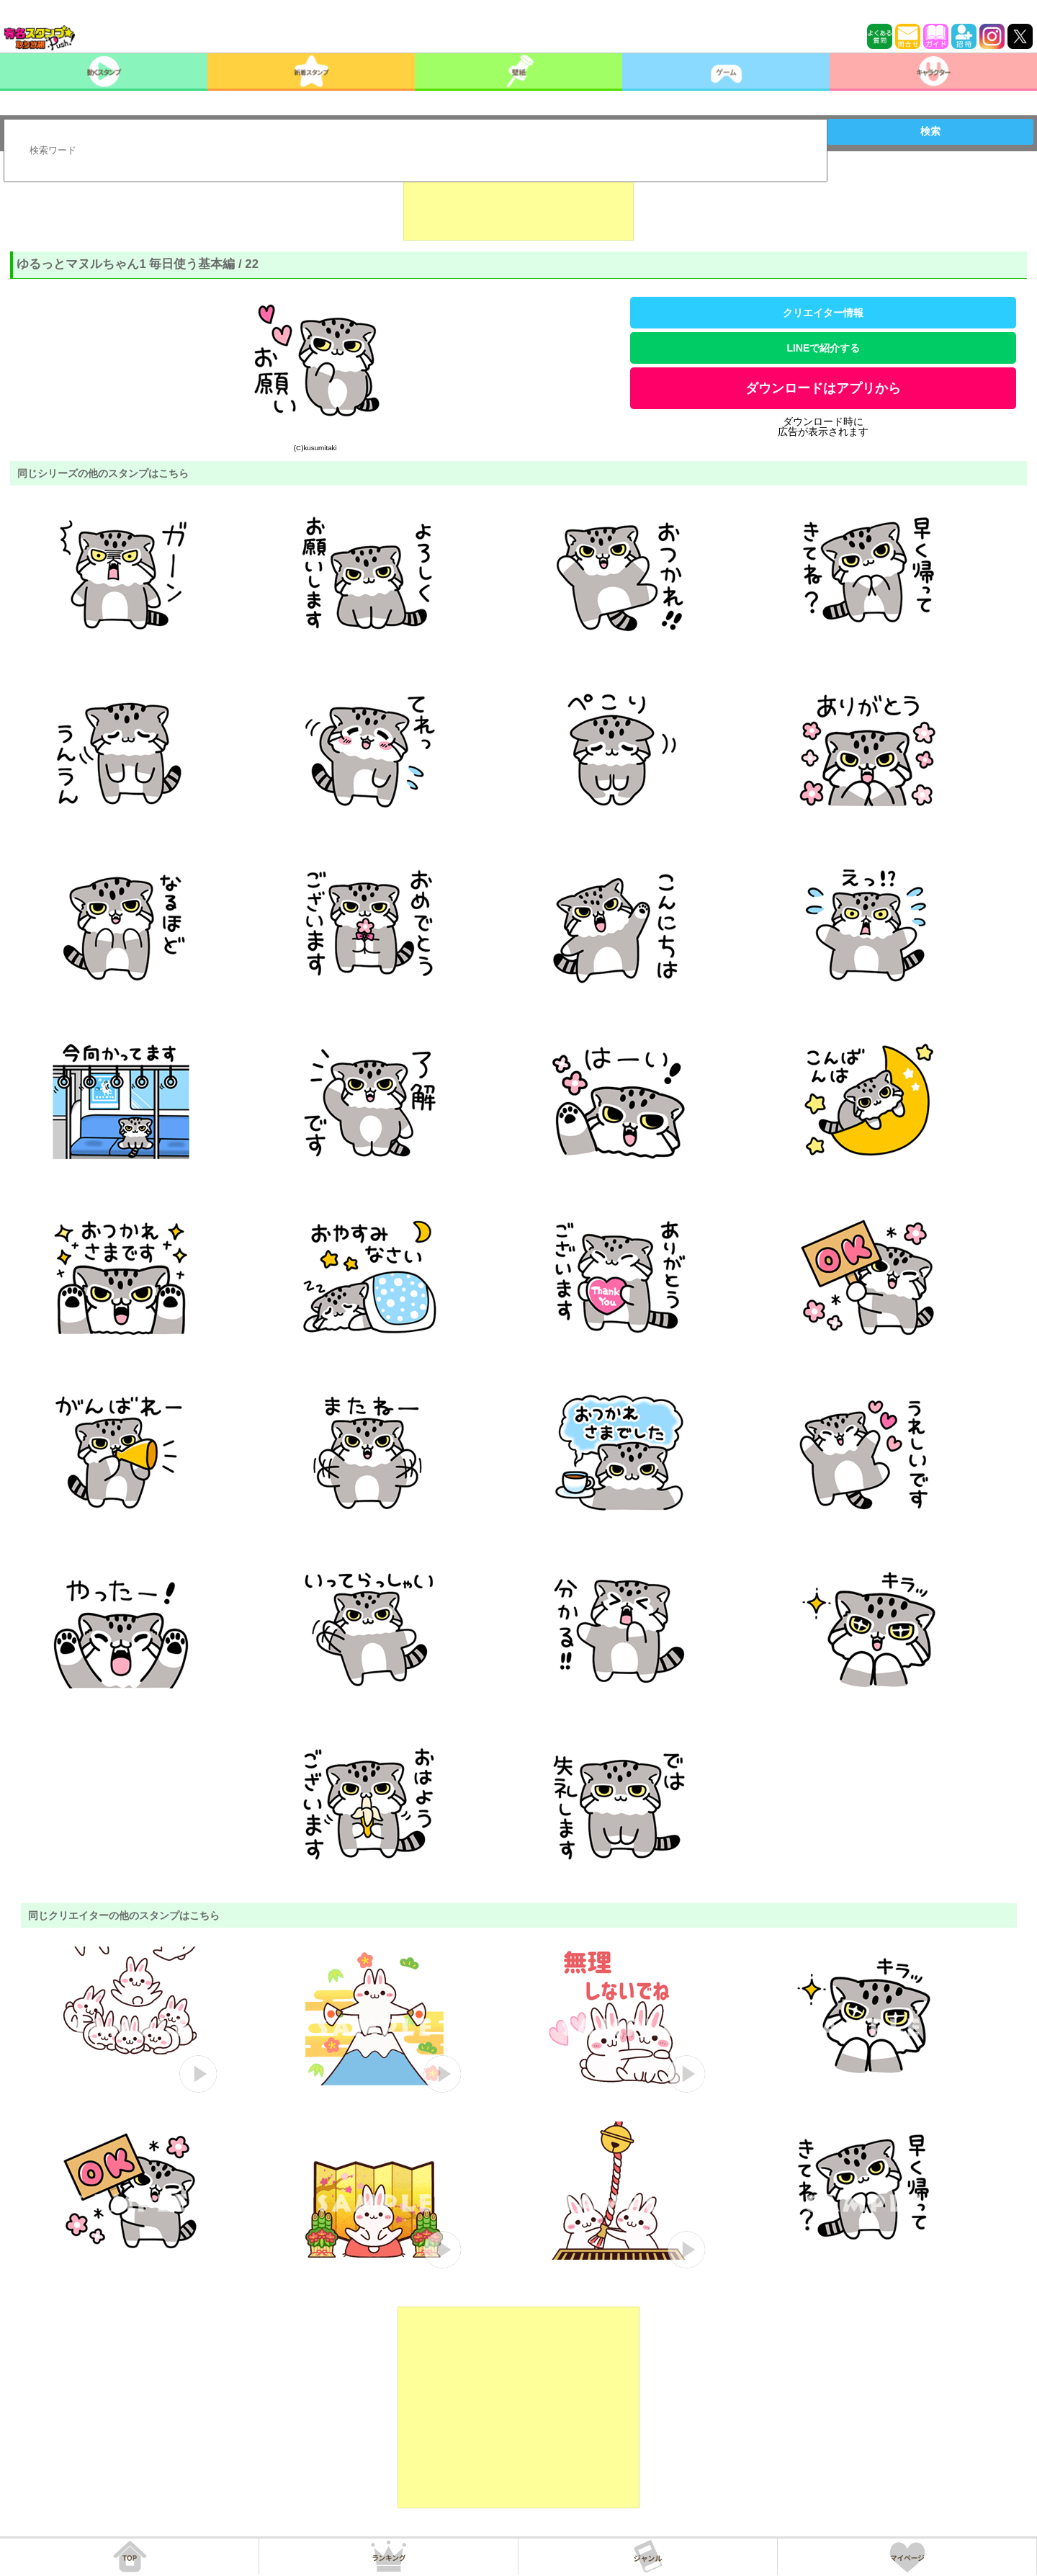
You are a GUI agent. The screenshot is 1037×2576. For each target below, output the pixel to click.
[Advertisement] (518, 205)
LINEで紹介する (823, 348)
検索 (930, 131)
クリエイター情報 (823, 312)
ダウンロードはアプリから (823, 388)
